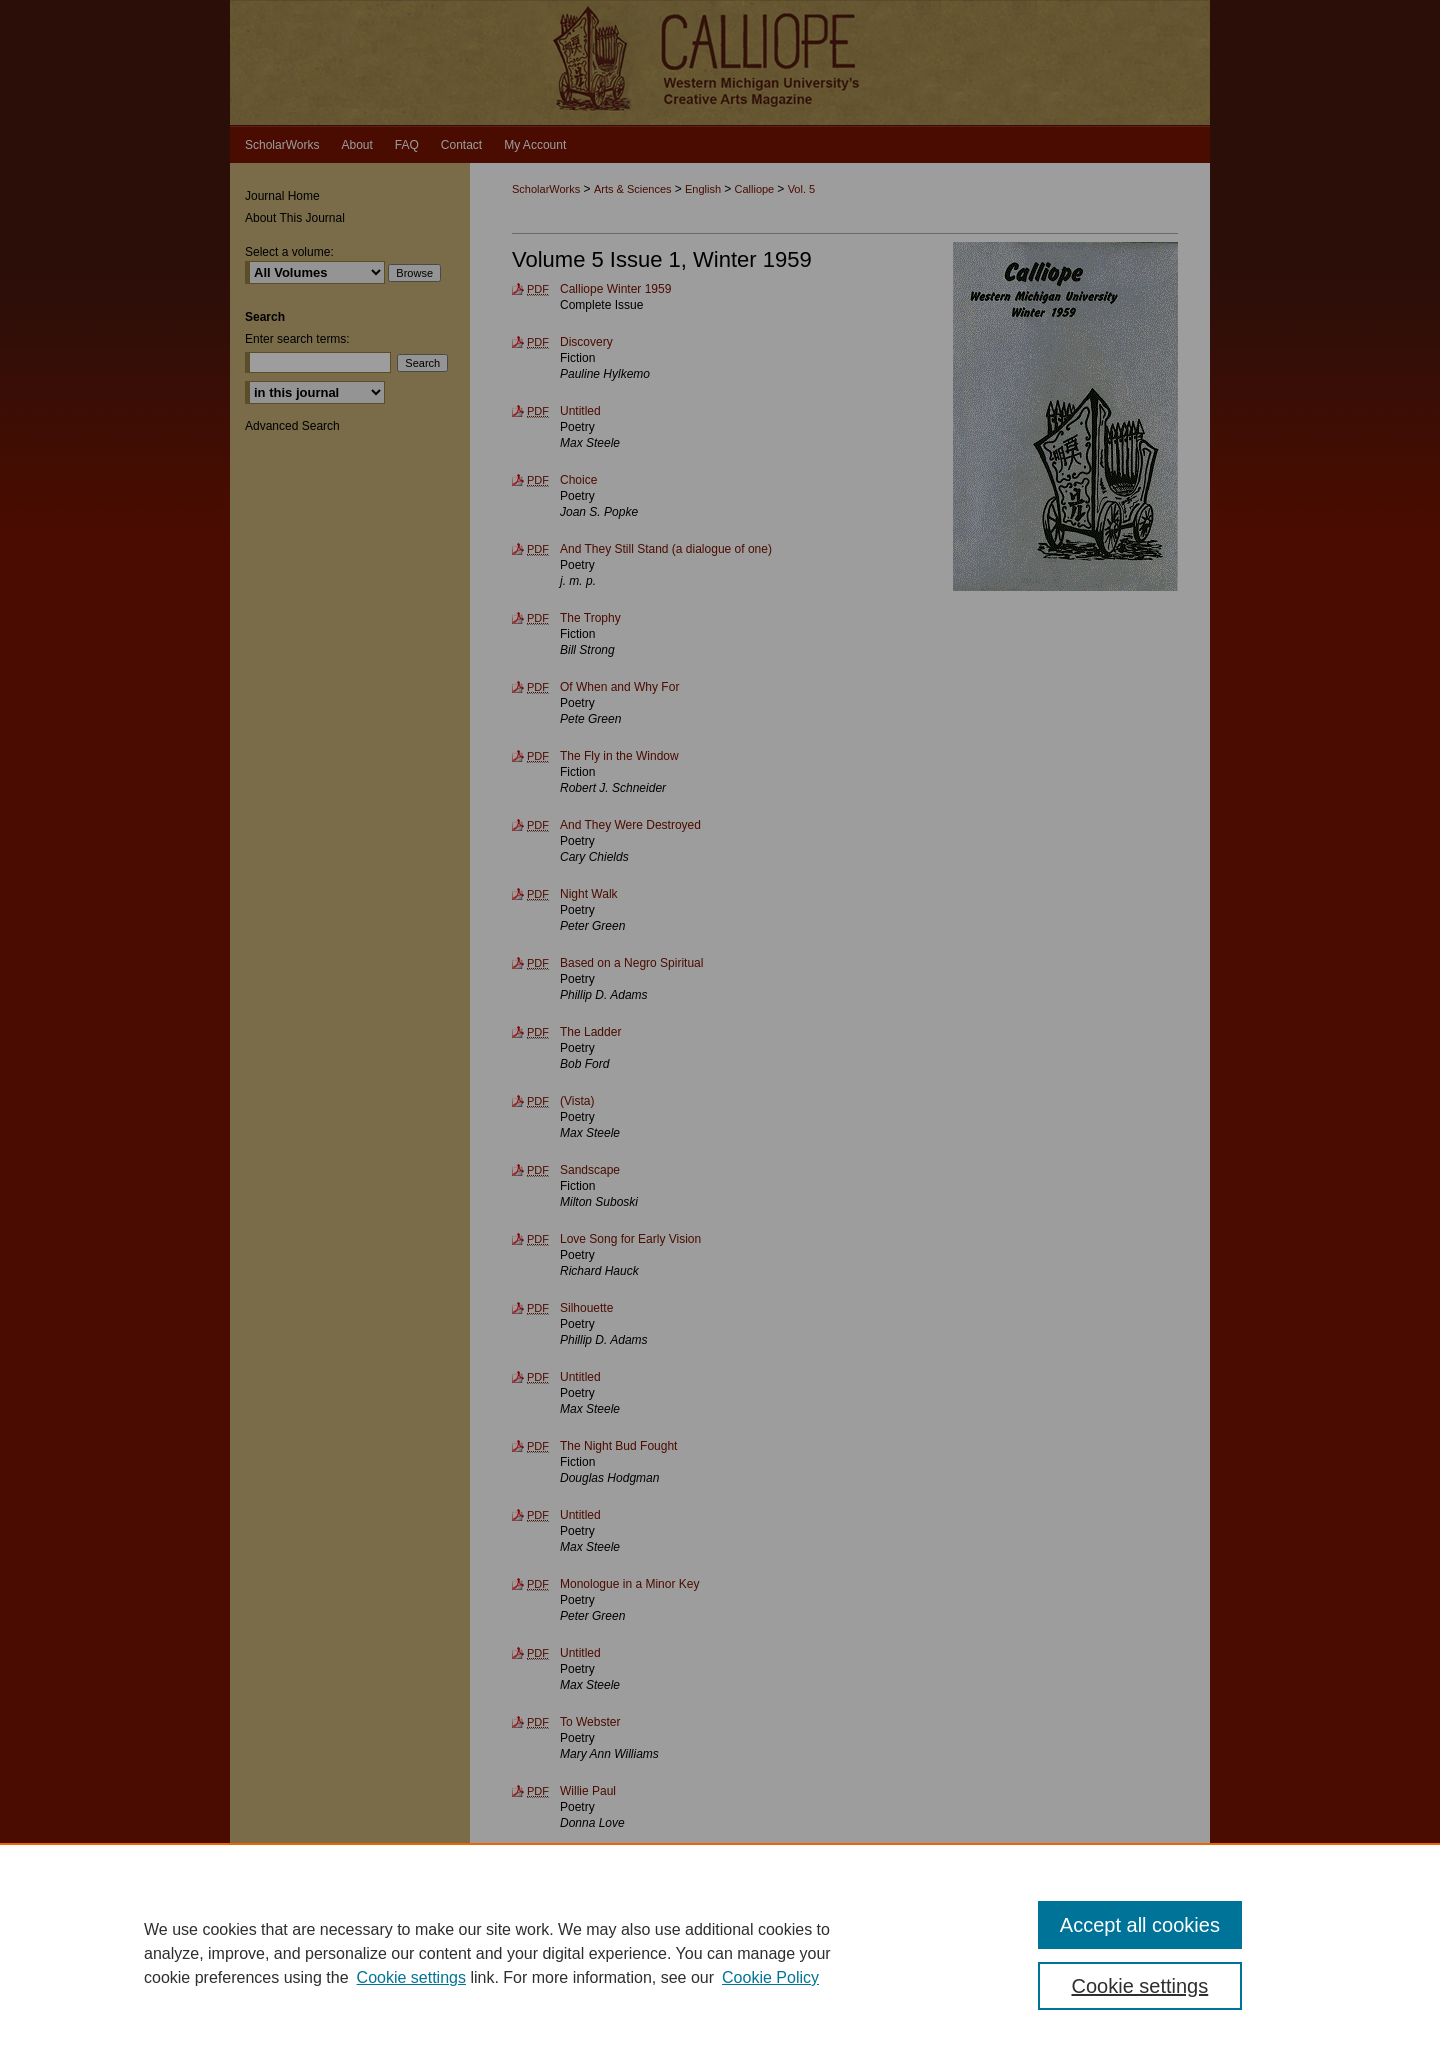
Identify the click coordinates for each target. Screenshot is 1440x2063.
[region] (720, 1953)
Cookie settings (411, 1977)
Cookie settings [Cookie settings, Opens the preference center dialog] (1140, 1986)
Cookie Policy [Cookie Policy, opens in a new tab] (770, 1977)
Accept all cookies (1140, 1925)
